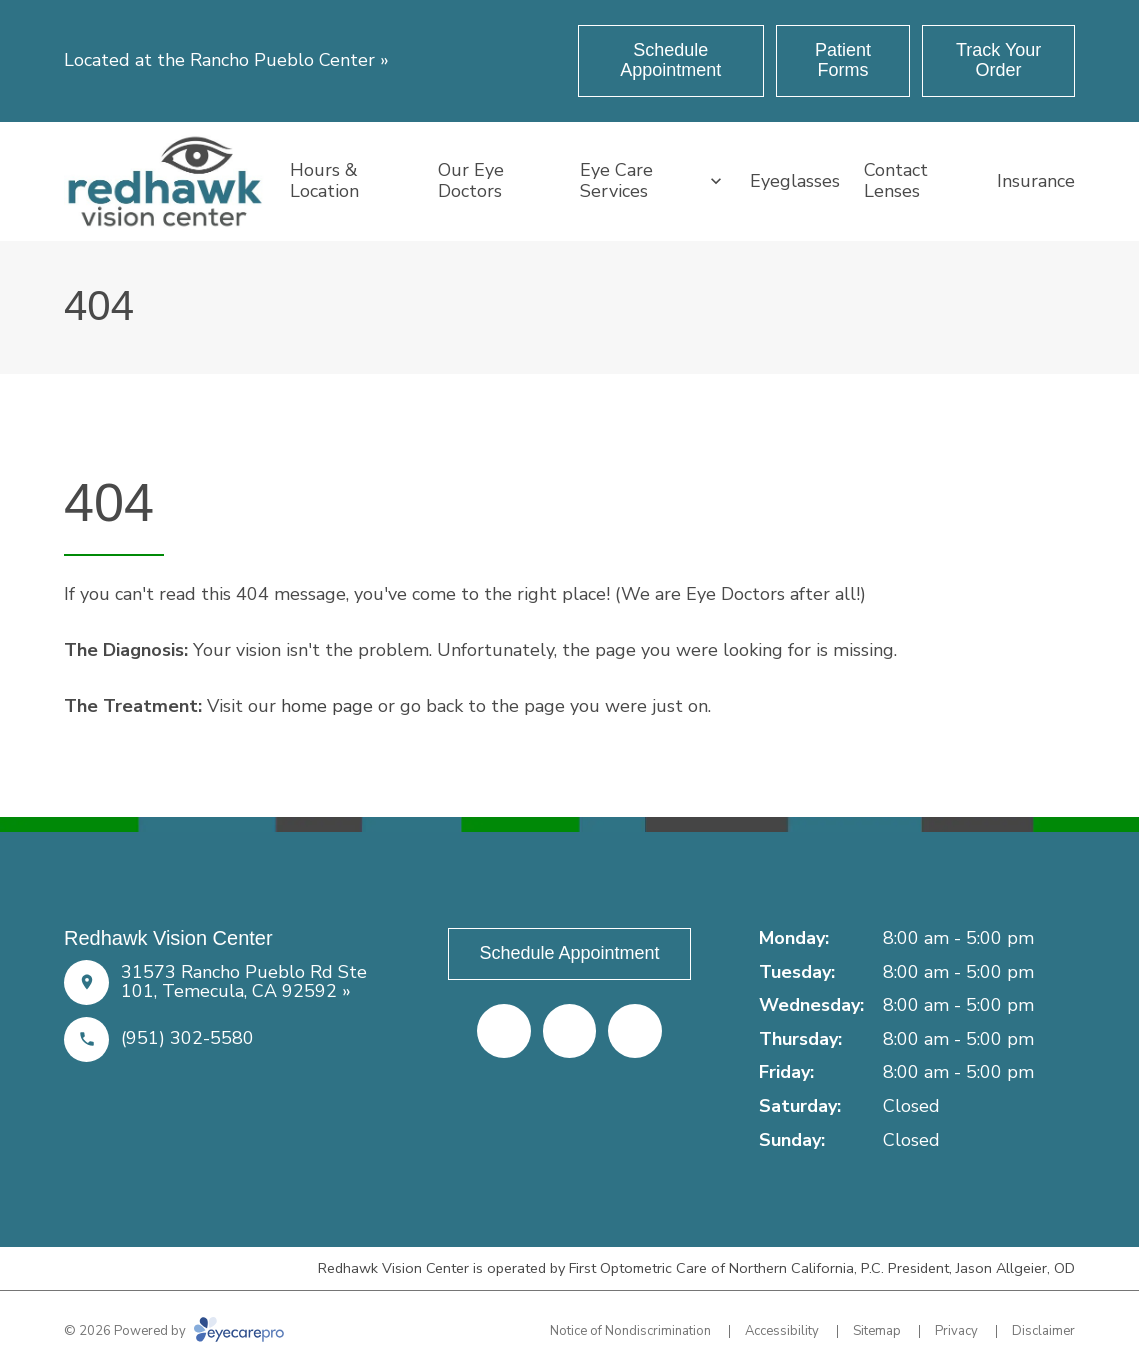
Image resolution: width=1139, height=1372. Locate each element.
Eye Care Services (616, 181)
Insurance (1036, 181)
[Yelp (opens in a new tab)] (570, 1031)
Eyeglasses (795, 181)
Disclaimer (1043, 1331)
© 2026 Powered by (174, 1331)
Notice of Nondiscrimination (630, 1331)
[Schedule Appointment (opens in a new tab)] (671, 61)
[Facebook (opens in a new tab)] (504, 1031)
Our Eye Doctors (471, 181)
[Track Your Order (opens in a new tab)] (998, 61)
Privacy (956, 1331)
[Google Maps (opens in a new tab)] (635, 1031)
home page (327, 706)
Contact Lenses (896, 181)
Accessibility (782, 1331)
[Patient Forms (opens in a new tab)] (843, 61)
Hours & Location (324, 181)
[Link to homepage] (165, 182)
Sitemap (877, 1331)
